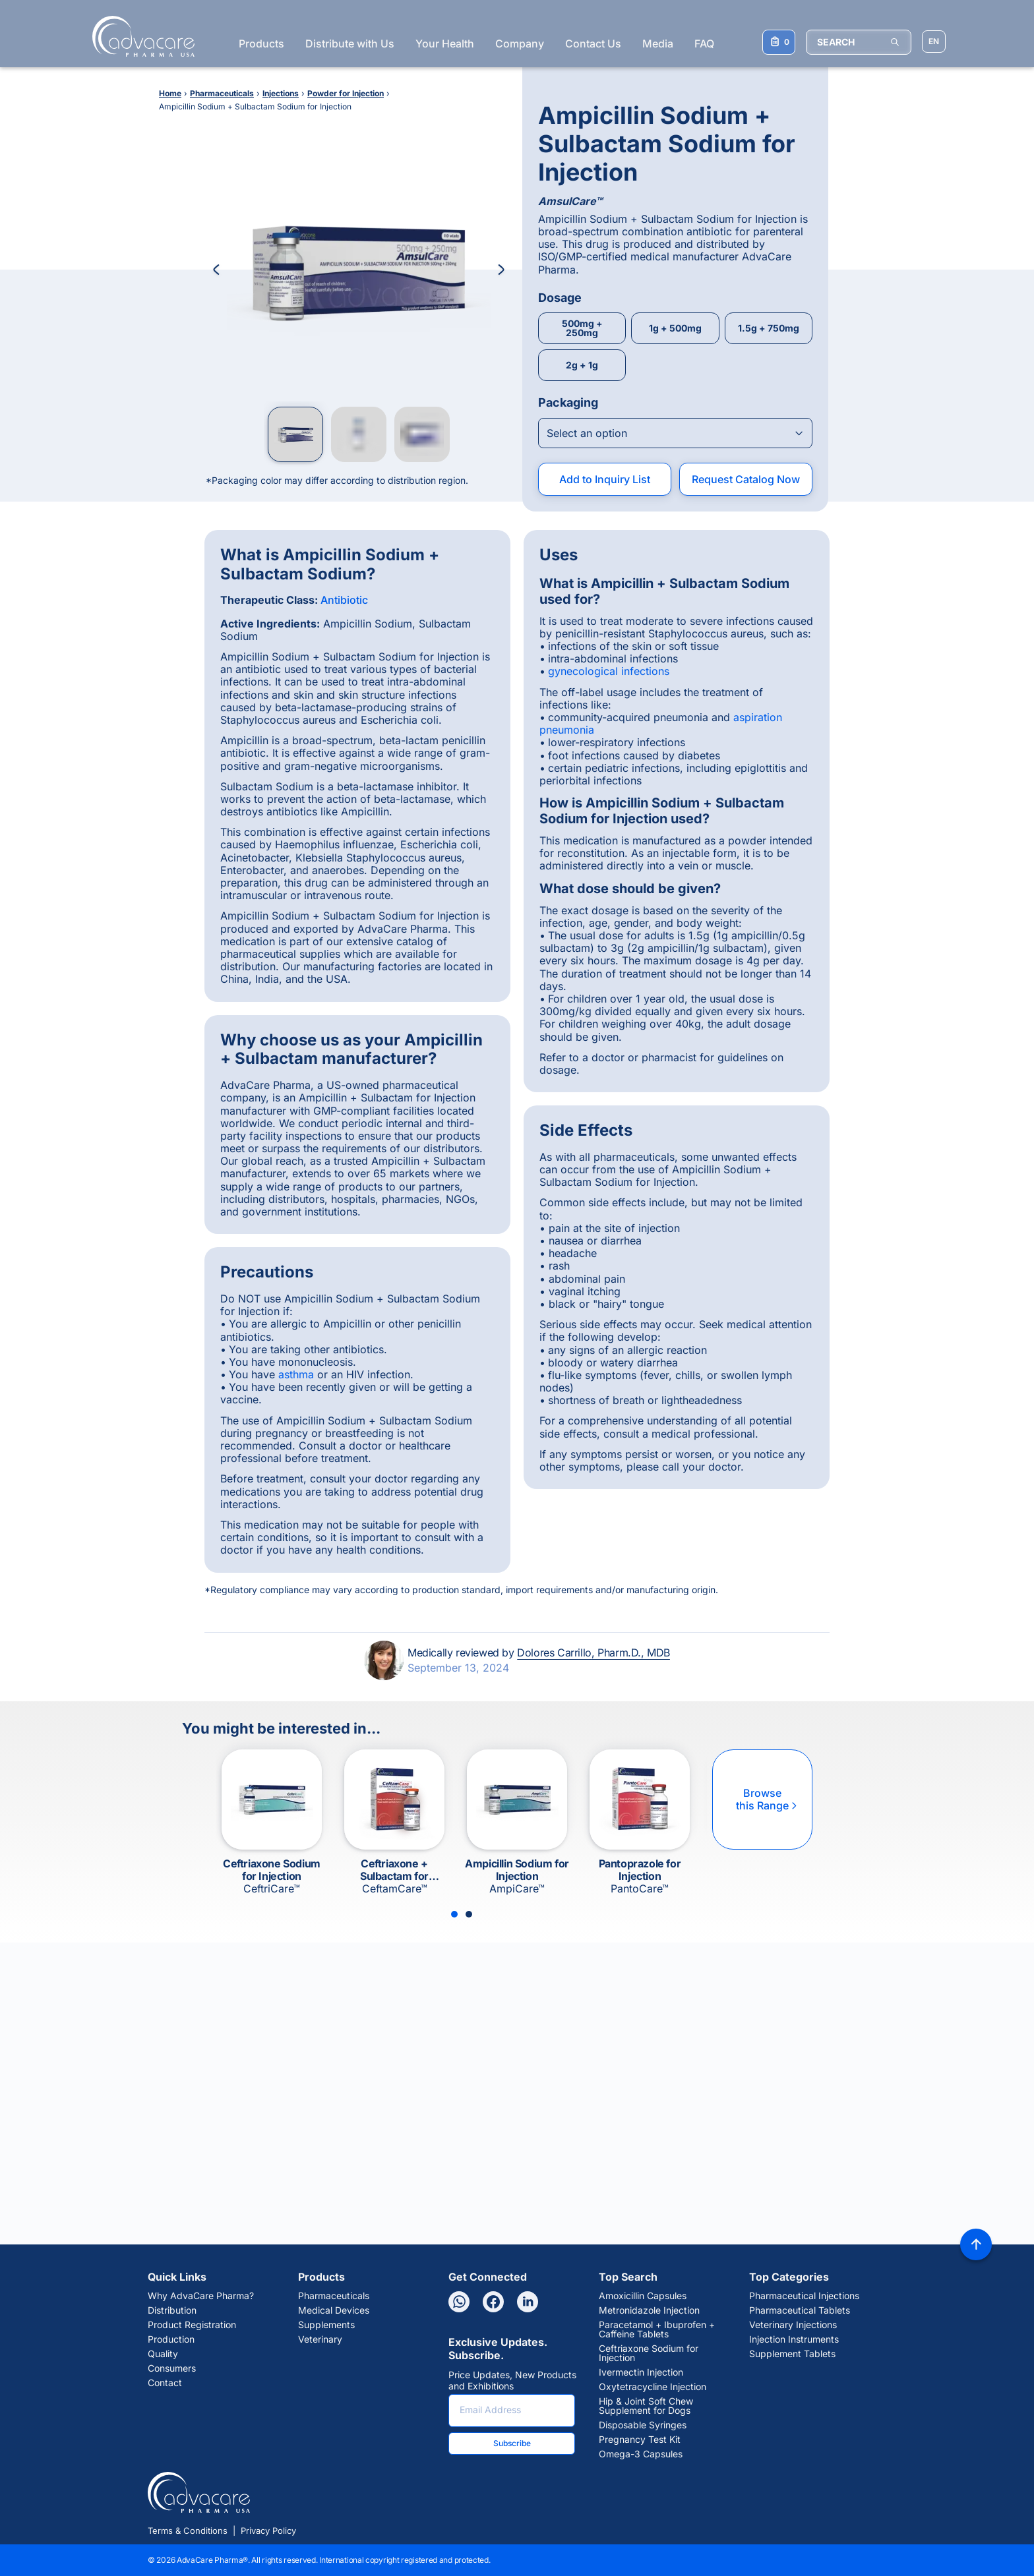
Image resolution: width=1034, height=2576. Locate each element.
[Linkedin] (527, 2301)
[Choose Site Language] (934, 41)
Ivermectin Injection (641, 2372)
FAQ (704, 43)
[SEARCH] (858, 42)
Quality (163, 2353)
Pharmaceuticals (333, 2295)
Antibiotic (344, 599)
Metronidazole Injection (649, 2310)
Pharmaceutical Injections (804, 2295)
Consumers (172, 2368)
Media (657, 43)
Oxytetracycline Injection (652, 2386)
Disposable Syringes (642, 2425)
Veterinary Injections (793, 2324)
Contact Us (593, 43)
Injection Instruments (794, 2339)
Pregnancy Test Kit (640, 2439)
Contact (165, 2382)
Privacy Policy (268, 2530)
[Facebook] (493, 2301)
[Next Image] (501, 269)
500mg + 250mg (582, 328)
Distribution (172, 2310)
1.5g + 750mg (768, 328)
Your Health (444, 43)
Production (171, 2339)
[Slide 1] (454, 1914)
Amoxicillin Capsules (642, 2295)
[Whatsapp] (459, 2301)
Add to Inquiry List (604, 479)
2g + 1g (582, 364)
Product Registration (192, 2324)
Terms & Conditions (188, 2530)
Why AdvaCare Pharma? (201, 2295)
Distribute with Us (349, 43)
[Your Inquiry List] (778, 42)
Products (261, 43)
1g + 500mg (675, 328)
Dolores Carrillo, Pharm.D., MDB (593, 1652)
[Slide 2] (469, 1914)
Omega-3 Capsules (641, 2454)
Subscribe (512, 2443)
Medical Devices (333, 2310)
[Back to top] (976, 2244)
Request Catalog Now (746, 479)
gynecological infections (608, 671)
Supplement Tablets (792, 2353)
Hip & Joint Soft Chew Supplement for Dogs (646, 2406)
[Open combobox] (675, 433)
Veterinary (320, 2339)
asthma (296, 1374)
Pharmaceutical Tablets (799, 2310)
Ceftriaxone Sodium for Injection (648, 2353)
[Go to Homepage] (139, 36)
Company (519, 43)
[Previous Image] (216, 269)
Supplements (326, 2324)
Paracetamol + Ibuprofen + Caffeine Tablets (657, 2329)
